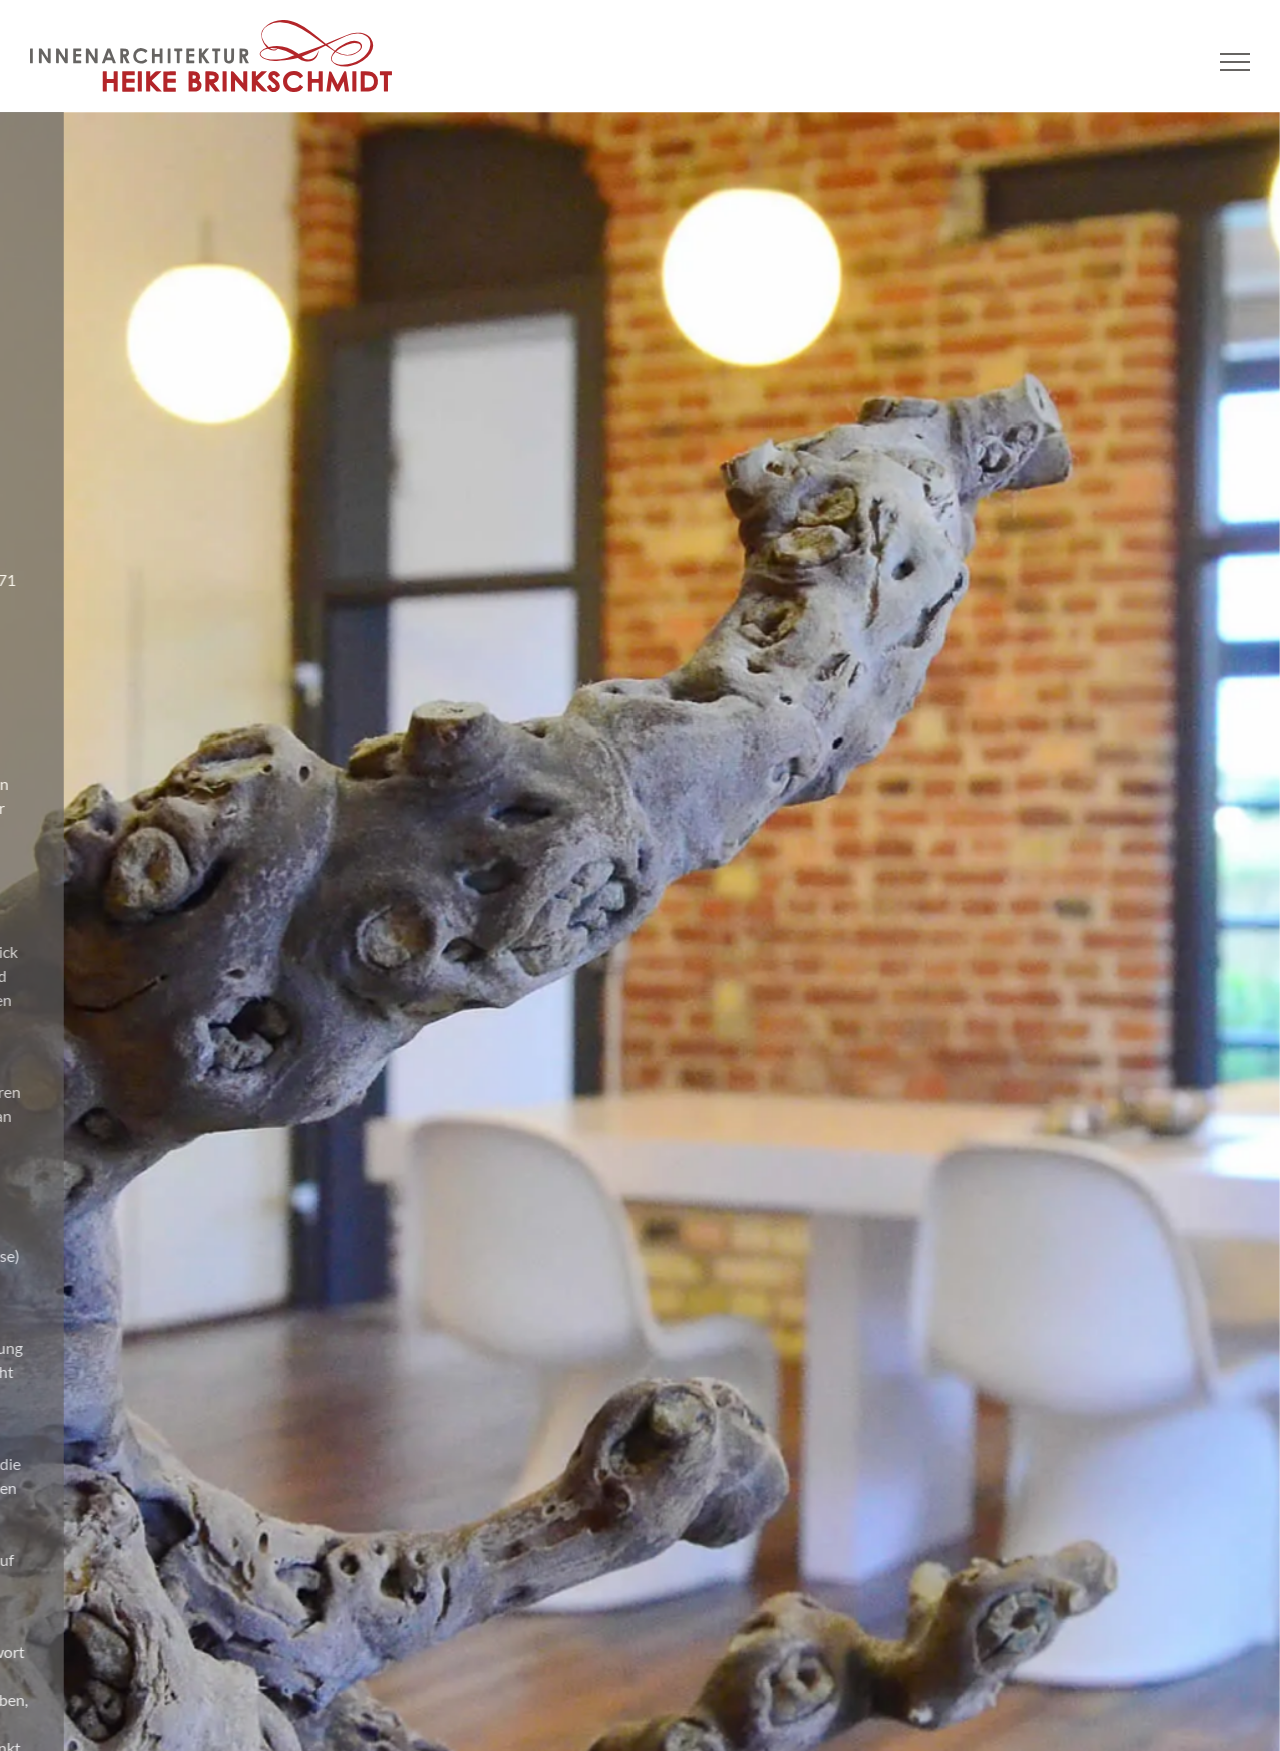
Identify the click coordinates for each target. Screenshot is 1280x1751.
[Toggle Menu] (1235, 62)
